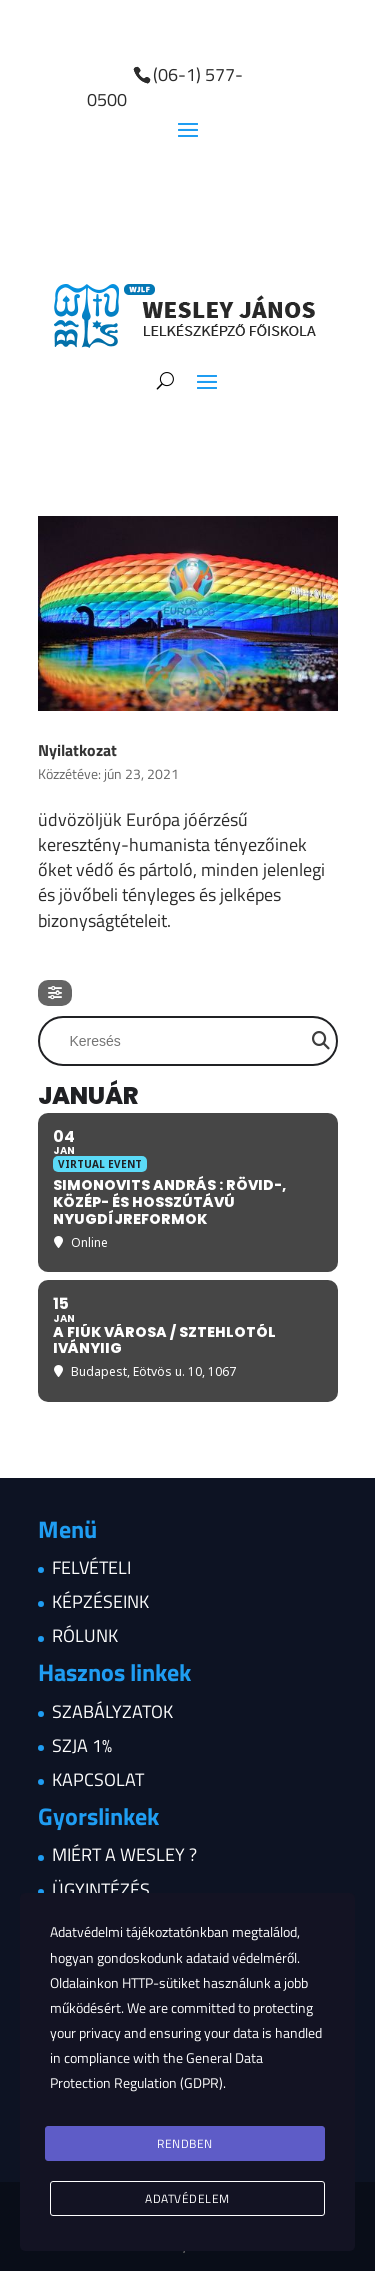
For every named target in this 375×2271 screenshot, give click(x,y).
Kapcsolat (98, 1779)
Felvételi (91, 1567)
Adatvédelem (187, 2198)
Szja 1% (82, 1745)
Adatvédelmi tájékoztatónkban (139, 1931)
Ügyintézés (101, 1889)
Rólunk (85, 1635)
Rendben (185, 2143)
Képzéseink (100, 1601)
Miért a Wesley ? (124, 1854)
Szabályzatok (112, 1711)
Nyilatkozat (77, 750)
